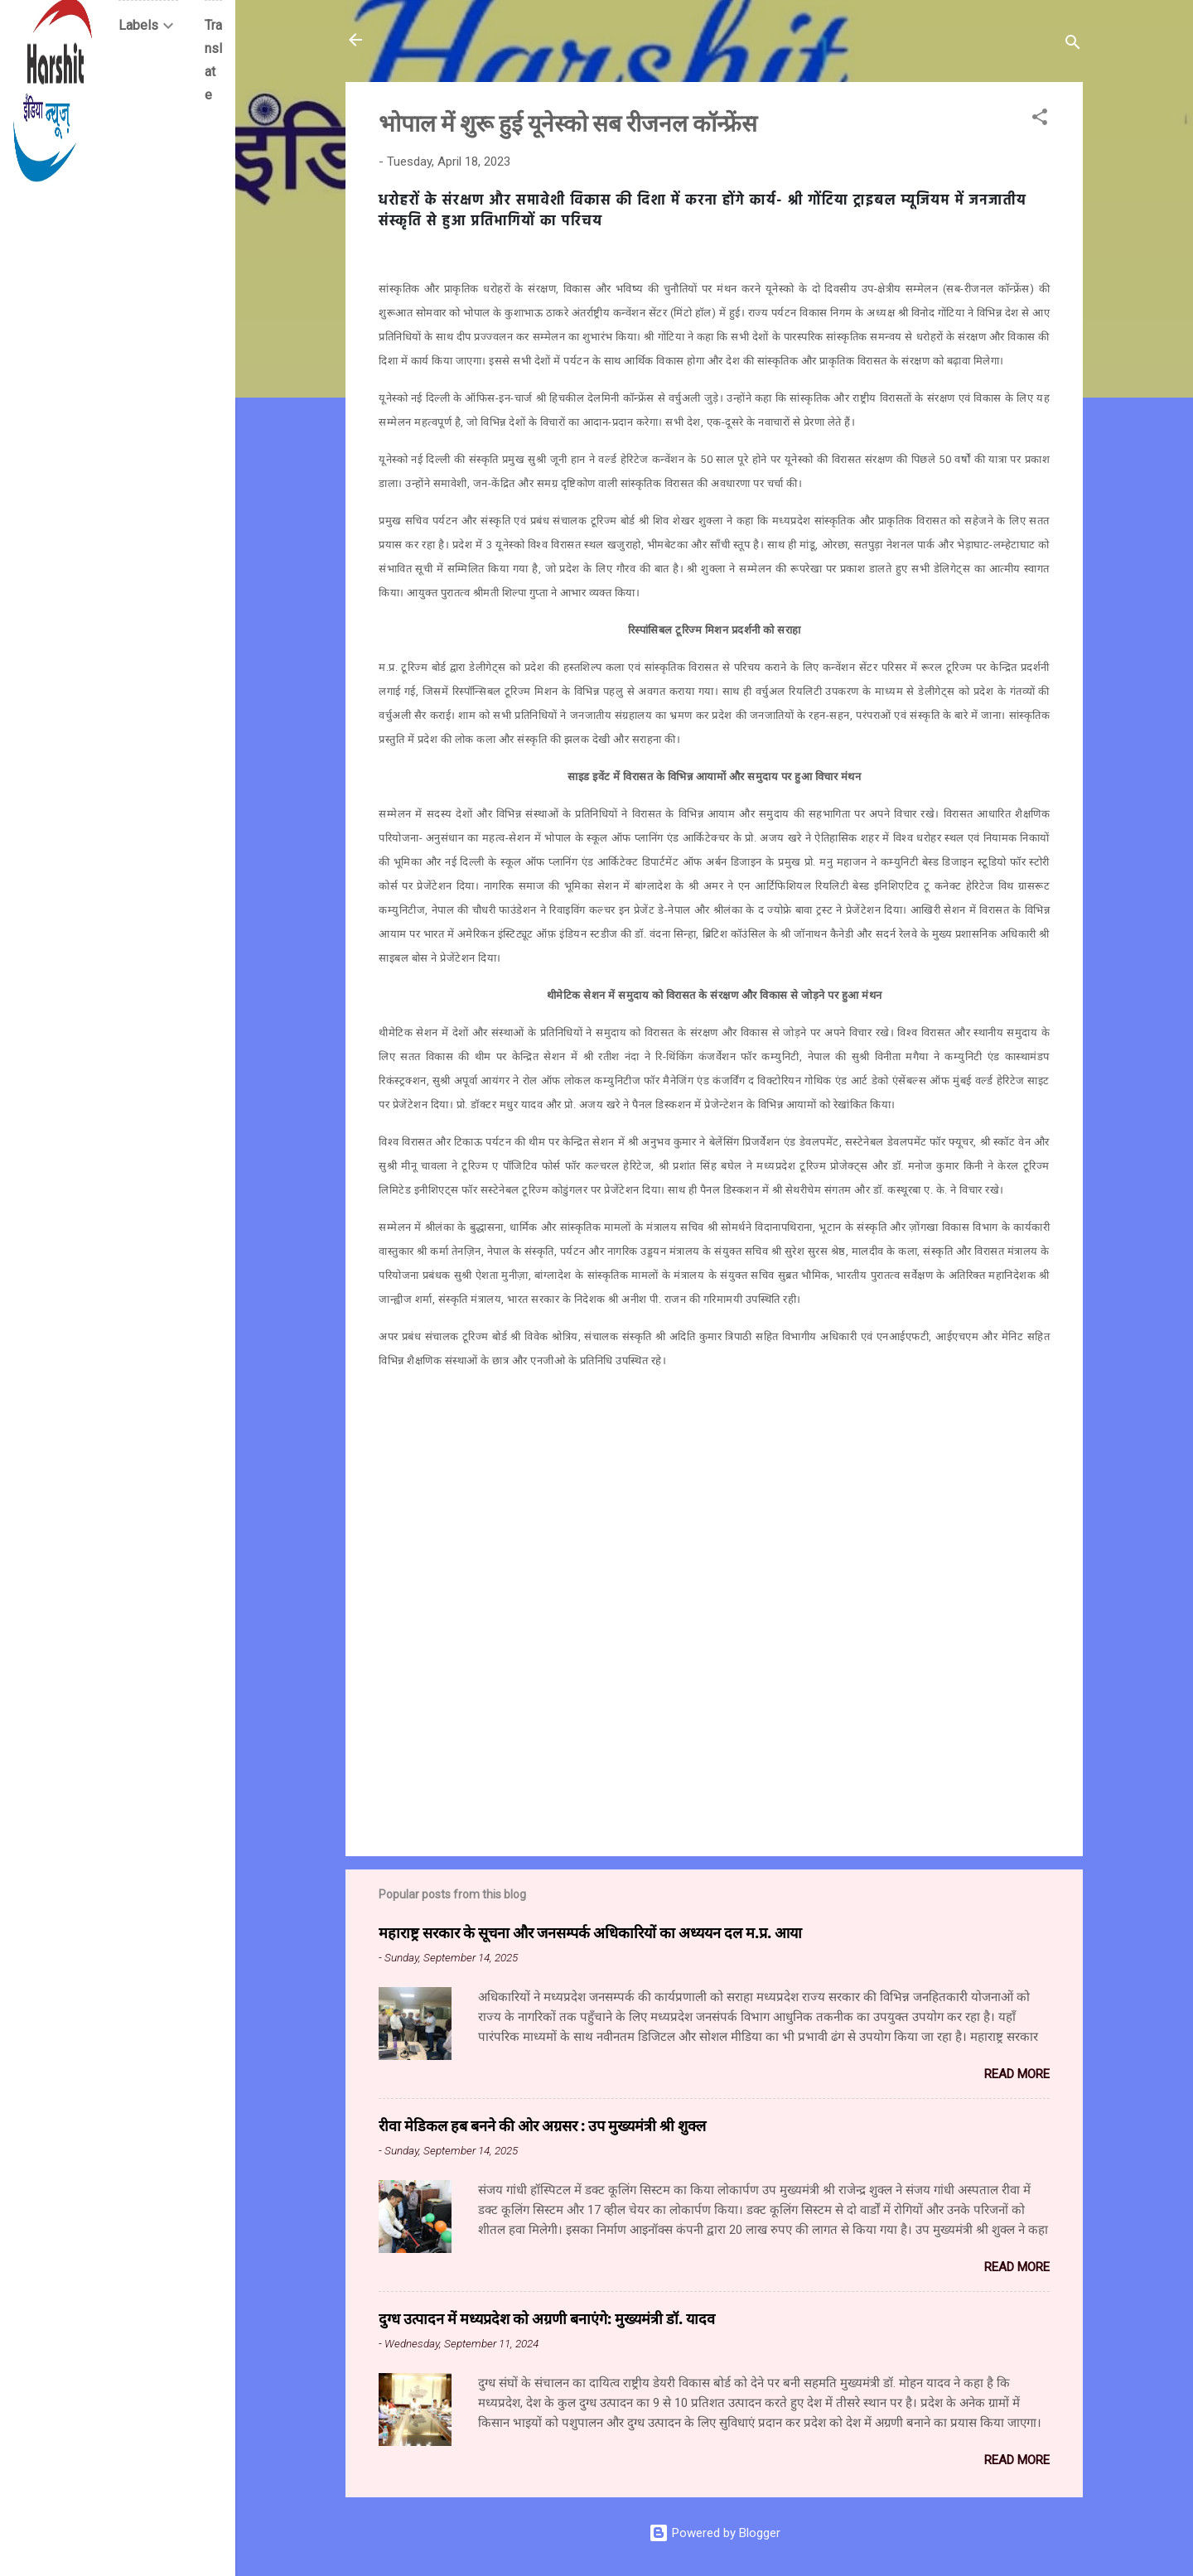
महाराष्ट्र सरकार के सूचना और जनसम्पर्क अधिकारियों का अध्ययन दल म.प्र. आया (590, 1932)
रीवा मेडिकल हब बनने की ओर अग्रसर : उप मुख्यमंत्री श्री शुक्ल (542, 2125)
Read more (1017, 2074)
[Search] (1073, 45)
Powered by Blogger (714, 2532)
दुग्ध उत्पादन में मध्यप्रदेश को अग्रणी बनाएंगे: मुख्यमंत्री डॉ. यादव (547, 2318)
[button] (1040, 120)
